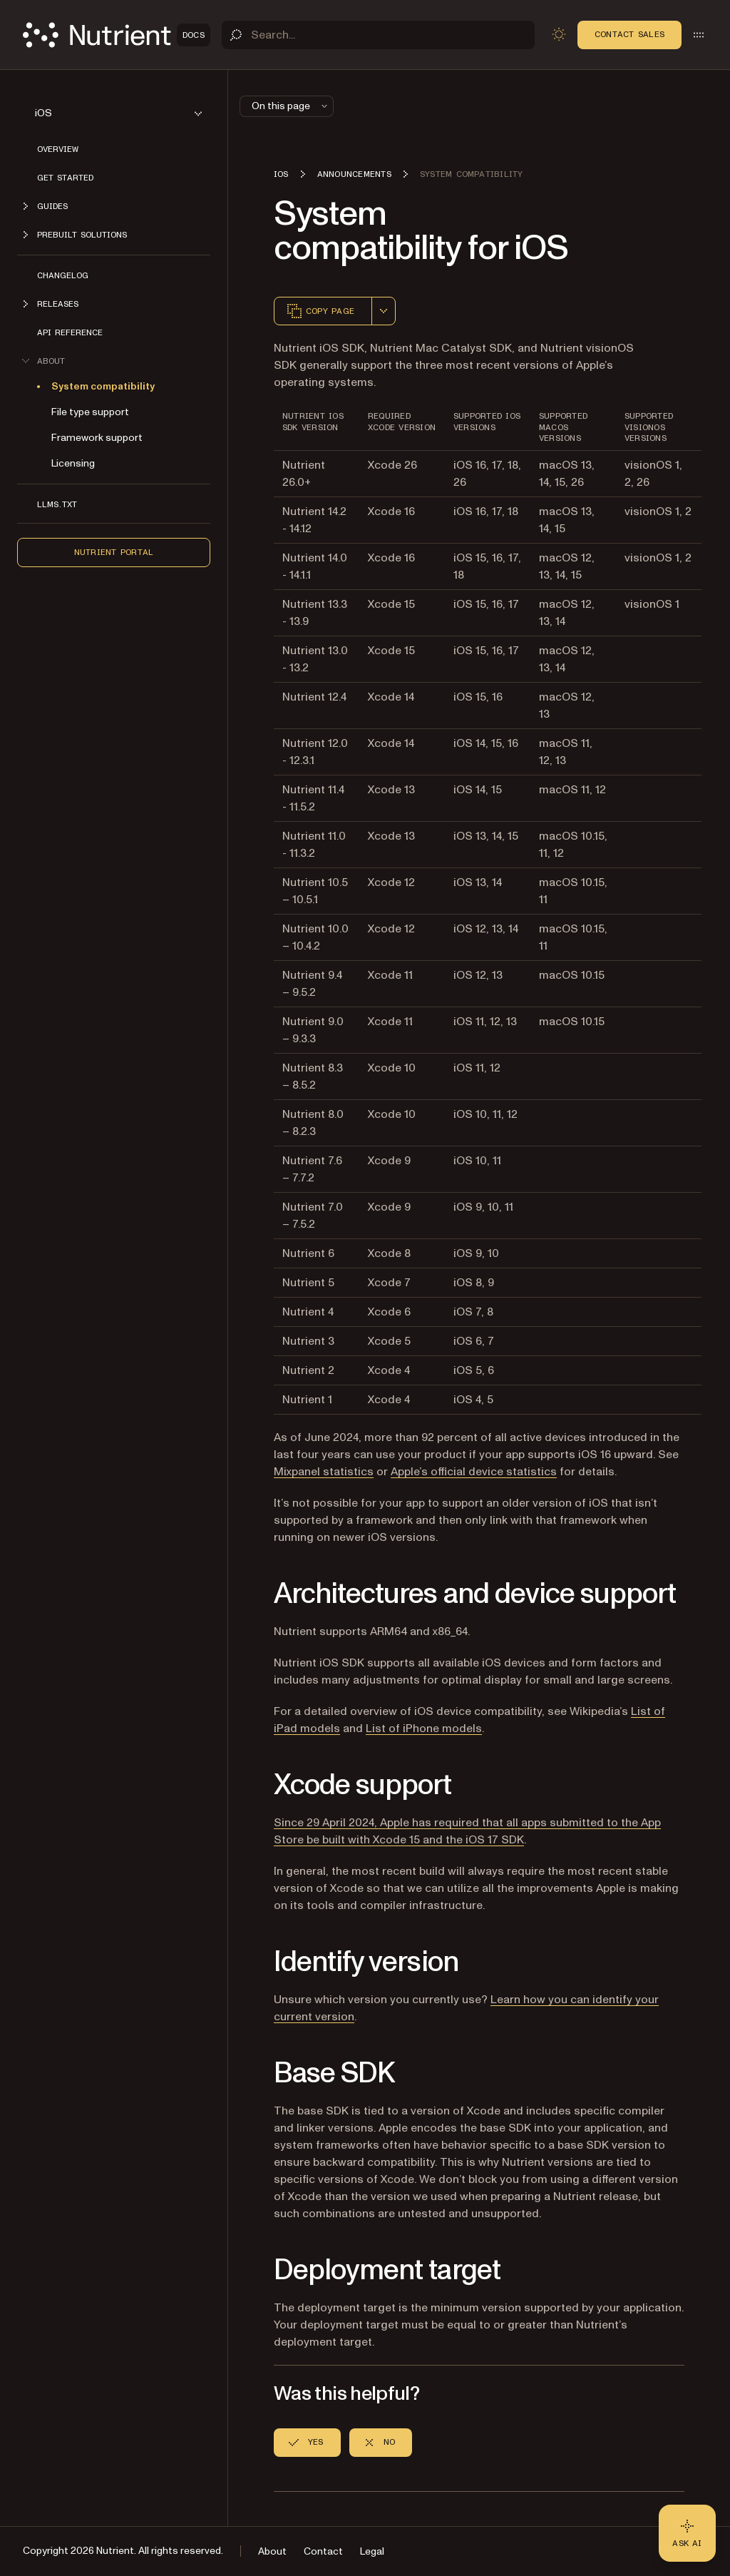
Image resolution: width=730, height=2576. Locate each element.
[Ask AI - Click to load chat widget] (687, 2533)
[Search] (378, 35)
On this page (291, 106)
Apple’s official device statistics (474, 1472)
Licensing (73, 463)
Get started (65, 177)
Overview (57, 149)
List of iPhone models (424, 1728)
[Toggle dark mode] (559, 34)
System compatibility (103, 386)
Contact (323, 2551)
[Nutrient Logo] (116, 35)
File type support (90, 412)
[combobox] (383, 311)
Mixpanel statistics (324, 1472)
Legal (372, 2551)
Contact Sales (629, 34)
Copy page (320, 311)
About (272, 2551)
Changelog (62, 275)
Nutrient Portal (114, 552)
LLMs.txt (57, 504)
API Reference (70, 332)
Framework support (97, 437)
